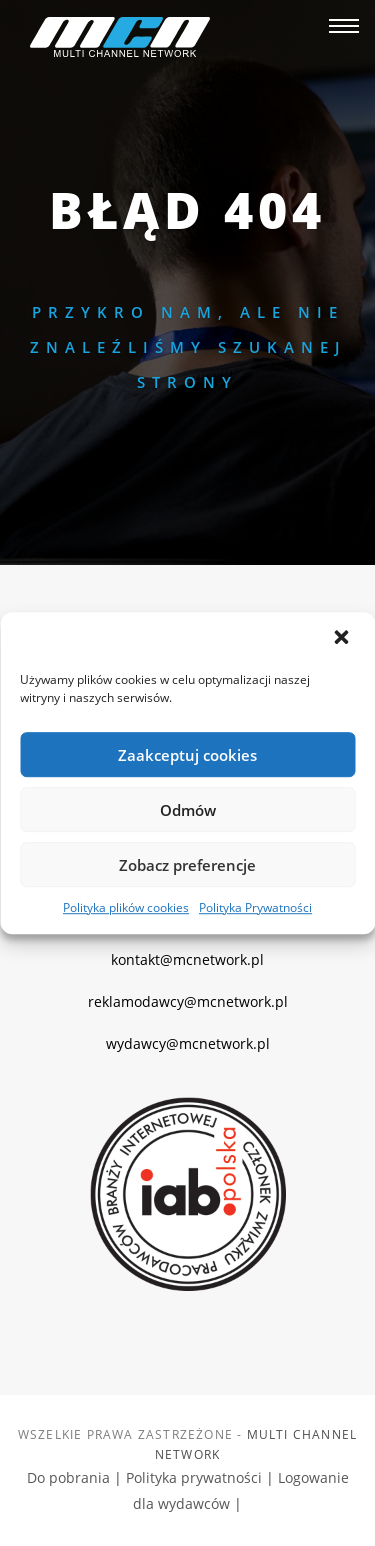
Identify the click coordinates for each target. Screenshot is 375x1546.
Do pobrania (70, 1477)
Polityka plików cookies (126, 907)
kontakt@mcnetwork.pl (187, 959)
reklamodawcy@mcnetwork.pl (188, 1001)
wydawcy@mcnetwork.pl (188, 1043)
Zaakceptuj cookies (187, 755)
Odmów (188, 810)
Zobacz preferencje (187, 865)
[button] (343, 639)
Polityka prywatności (196, 1477)
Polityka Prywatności (255, 907)
